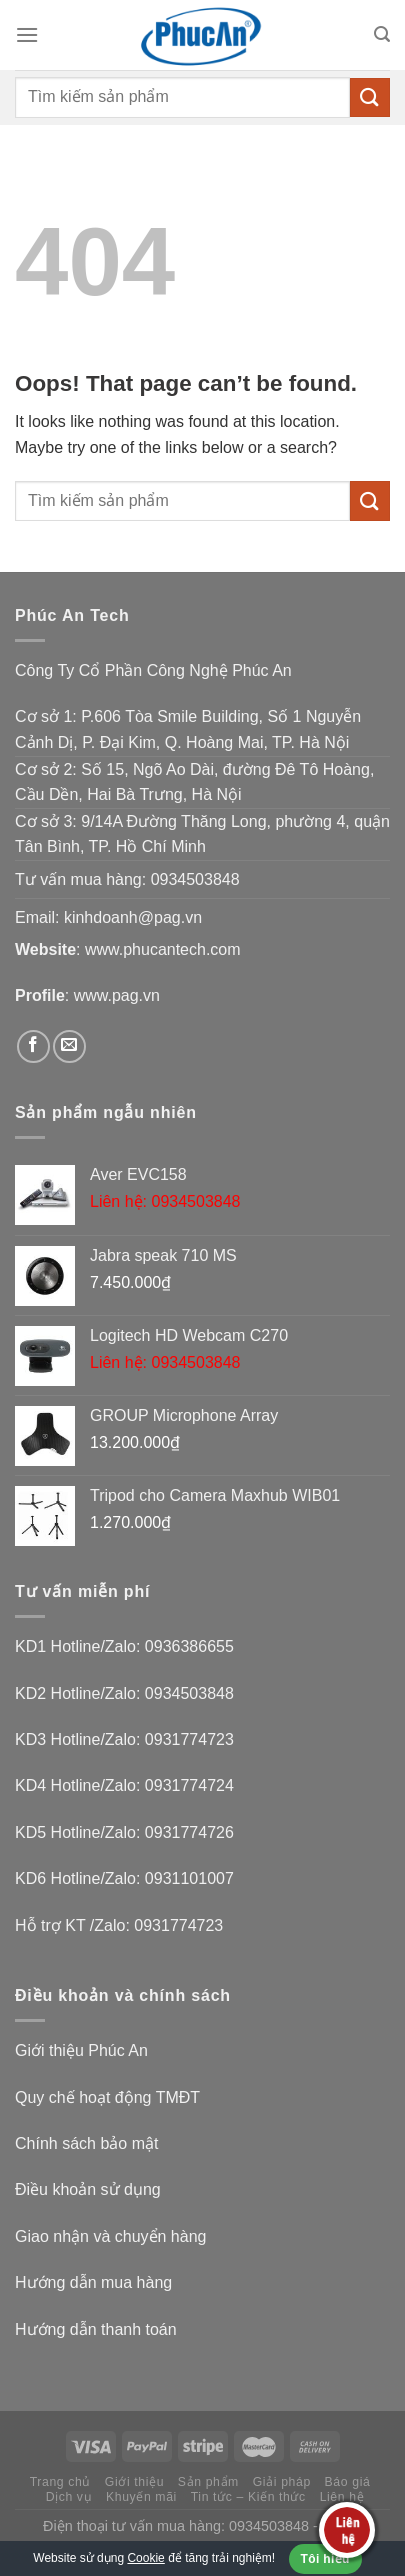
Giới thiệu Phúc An (81, 2050)
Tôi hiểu (325, 2559)
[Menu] (27, 34)
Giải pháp (282, 2482)
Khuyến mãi (141, 2497)
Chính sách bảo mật (86, 2143)
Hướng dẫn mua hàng (93, 2282)
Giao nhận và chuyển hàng (110, 2236)
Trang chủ (60, 2482)
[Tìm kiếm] (382, 34)
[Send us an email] (69, 1046)
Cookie (145, 2558)
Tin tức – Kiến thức (248, 2497)
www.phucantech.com (163, 949)
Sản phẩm (208, 2482)
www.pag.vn (117, 995)
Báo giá (348, 2482)
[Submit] (370, 97)
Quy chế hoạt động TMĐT (107, 2097)
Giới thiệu (134, 2482)
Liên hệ (342, 2497)
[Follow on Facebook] (33, 1046)
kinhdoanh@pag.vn (133, 917)
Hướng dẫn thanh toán (96, 2329)
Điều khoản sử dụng (88, 2189)
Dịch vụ (69, 2497)
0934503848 (195, 879)
